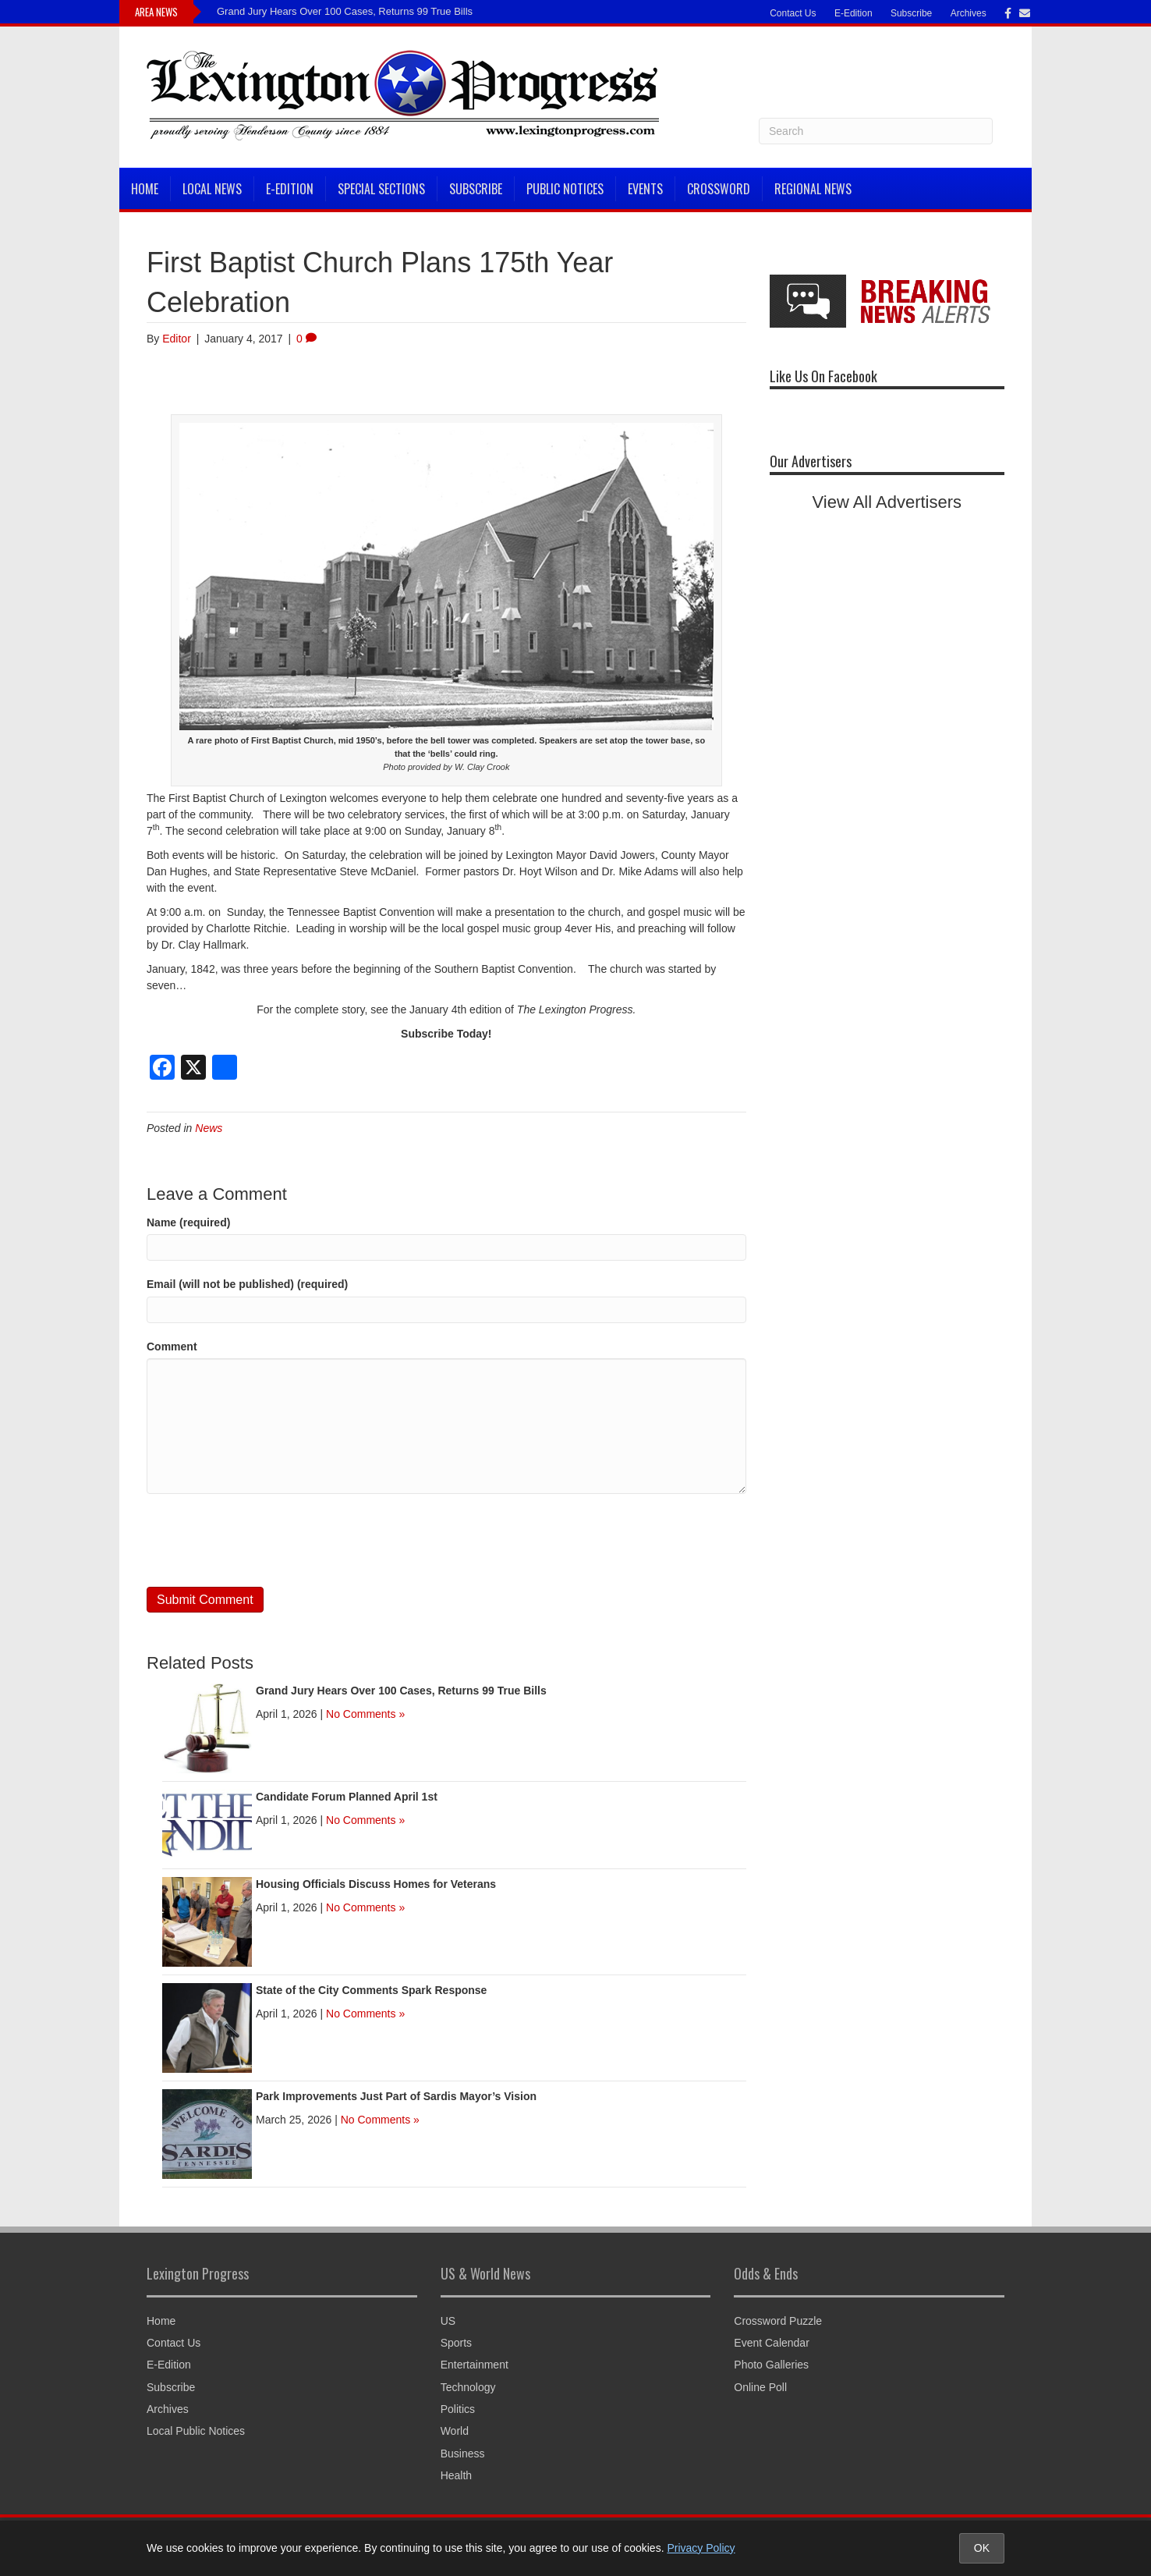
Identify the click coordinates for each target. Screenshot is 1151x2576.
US (448, 2321)
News (208, 1128)
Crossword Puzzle (778, 2321)
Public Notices (565, 188)
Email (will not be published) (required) (247, 1284)
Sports (456, 2342)
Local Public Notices (196, 2431)
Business (463, 2453)
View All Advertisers (887, 502)
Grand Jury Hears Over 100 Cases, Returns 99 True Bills (345, 11)
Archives (968, 13)
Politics (458, 2409)
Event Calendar (771, 2342)
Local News (212, 188)
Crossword (718, 188)
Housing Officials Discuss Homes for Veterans (376, 1884)
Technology (468, 2387)
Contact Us (793, 13)
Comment (172, 1346)
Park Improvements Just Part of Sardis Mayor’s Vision (396, 2096)
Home (144, 188)
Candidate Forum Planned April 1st (346, 1796)
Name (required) (188, 1222)
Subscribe (911, 13)
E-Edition (853, 13)
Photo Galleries (771, 2364)
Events (645, 188)
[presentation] (265, 1540)
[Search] (876, 131)
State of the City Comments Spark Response (371, 1990)
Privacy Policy (701, 2548)
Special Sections (381, 188)
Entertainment (474, 2364)
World (455, 2431)
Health (456, 2475)
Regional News (813, 188)
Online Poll (760, 2387)
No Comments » (365, 1714)
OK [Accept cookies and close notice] (982, 2548)
